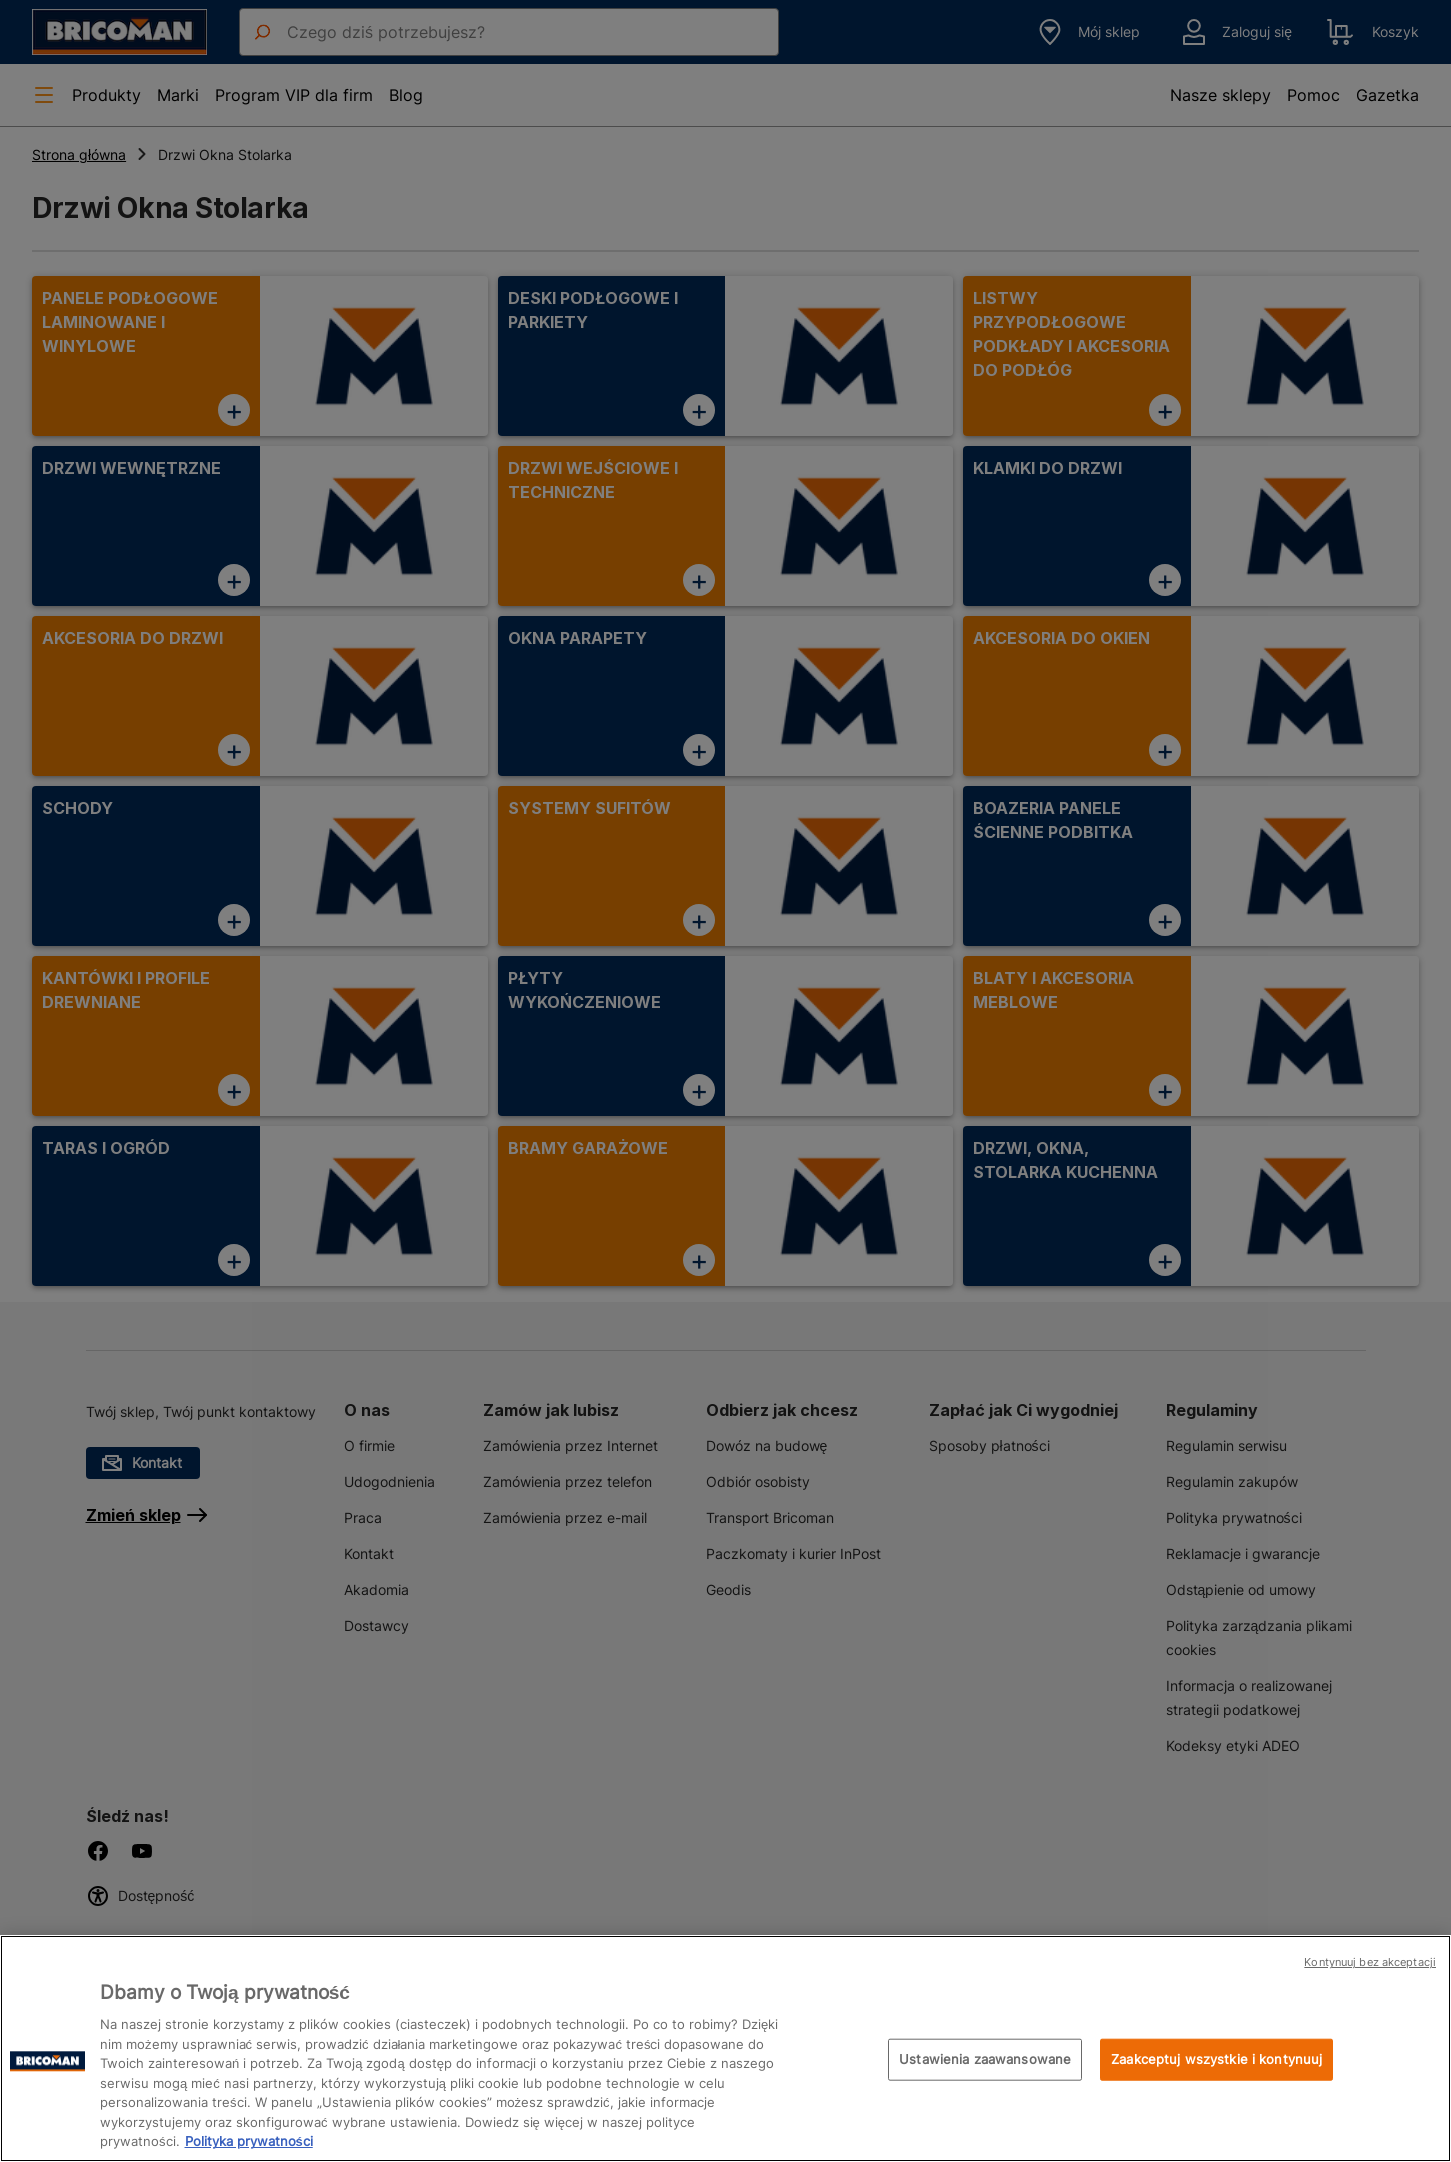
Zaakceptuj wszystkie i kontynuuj (1216, 2059)
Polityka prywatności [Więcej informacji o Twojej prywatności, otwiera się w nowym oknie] (249, 2141)
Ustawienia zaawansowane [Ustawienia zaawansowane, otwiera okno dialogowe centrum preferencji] (985, 2059)
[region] (725, 2048)
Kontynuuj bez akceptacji (1370, 1962)
